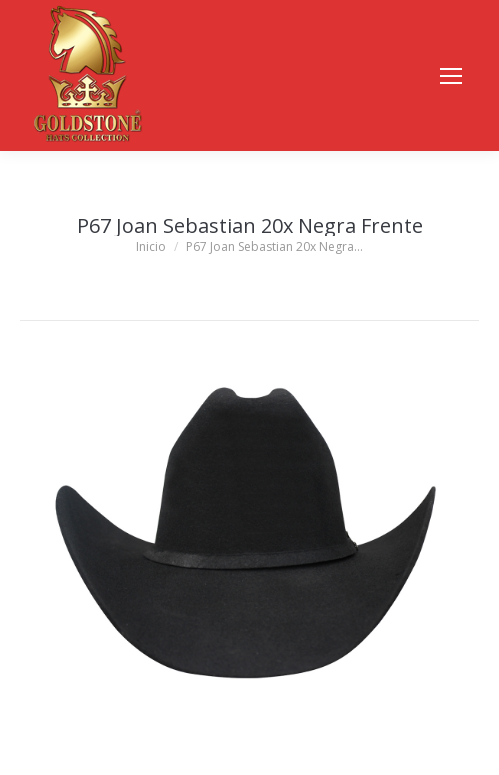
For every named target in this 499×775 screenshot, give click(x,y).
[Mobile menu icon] (451, 76)
